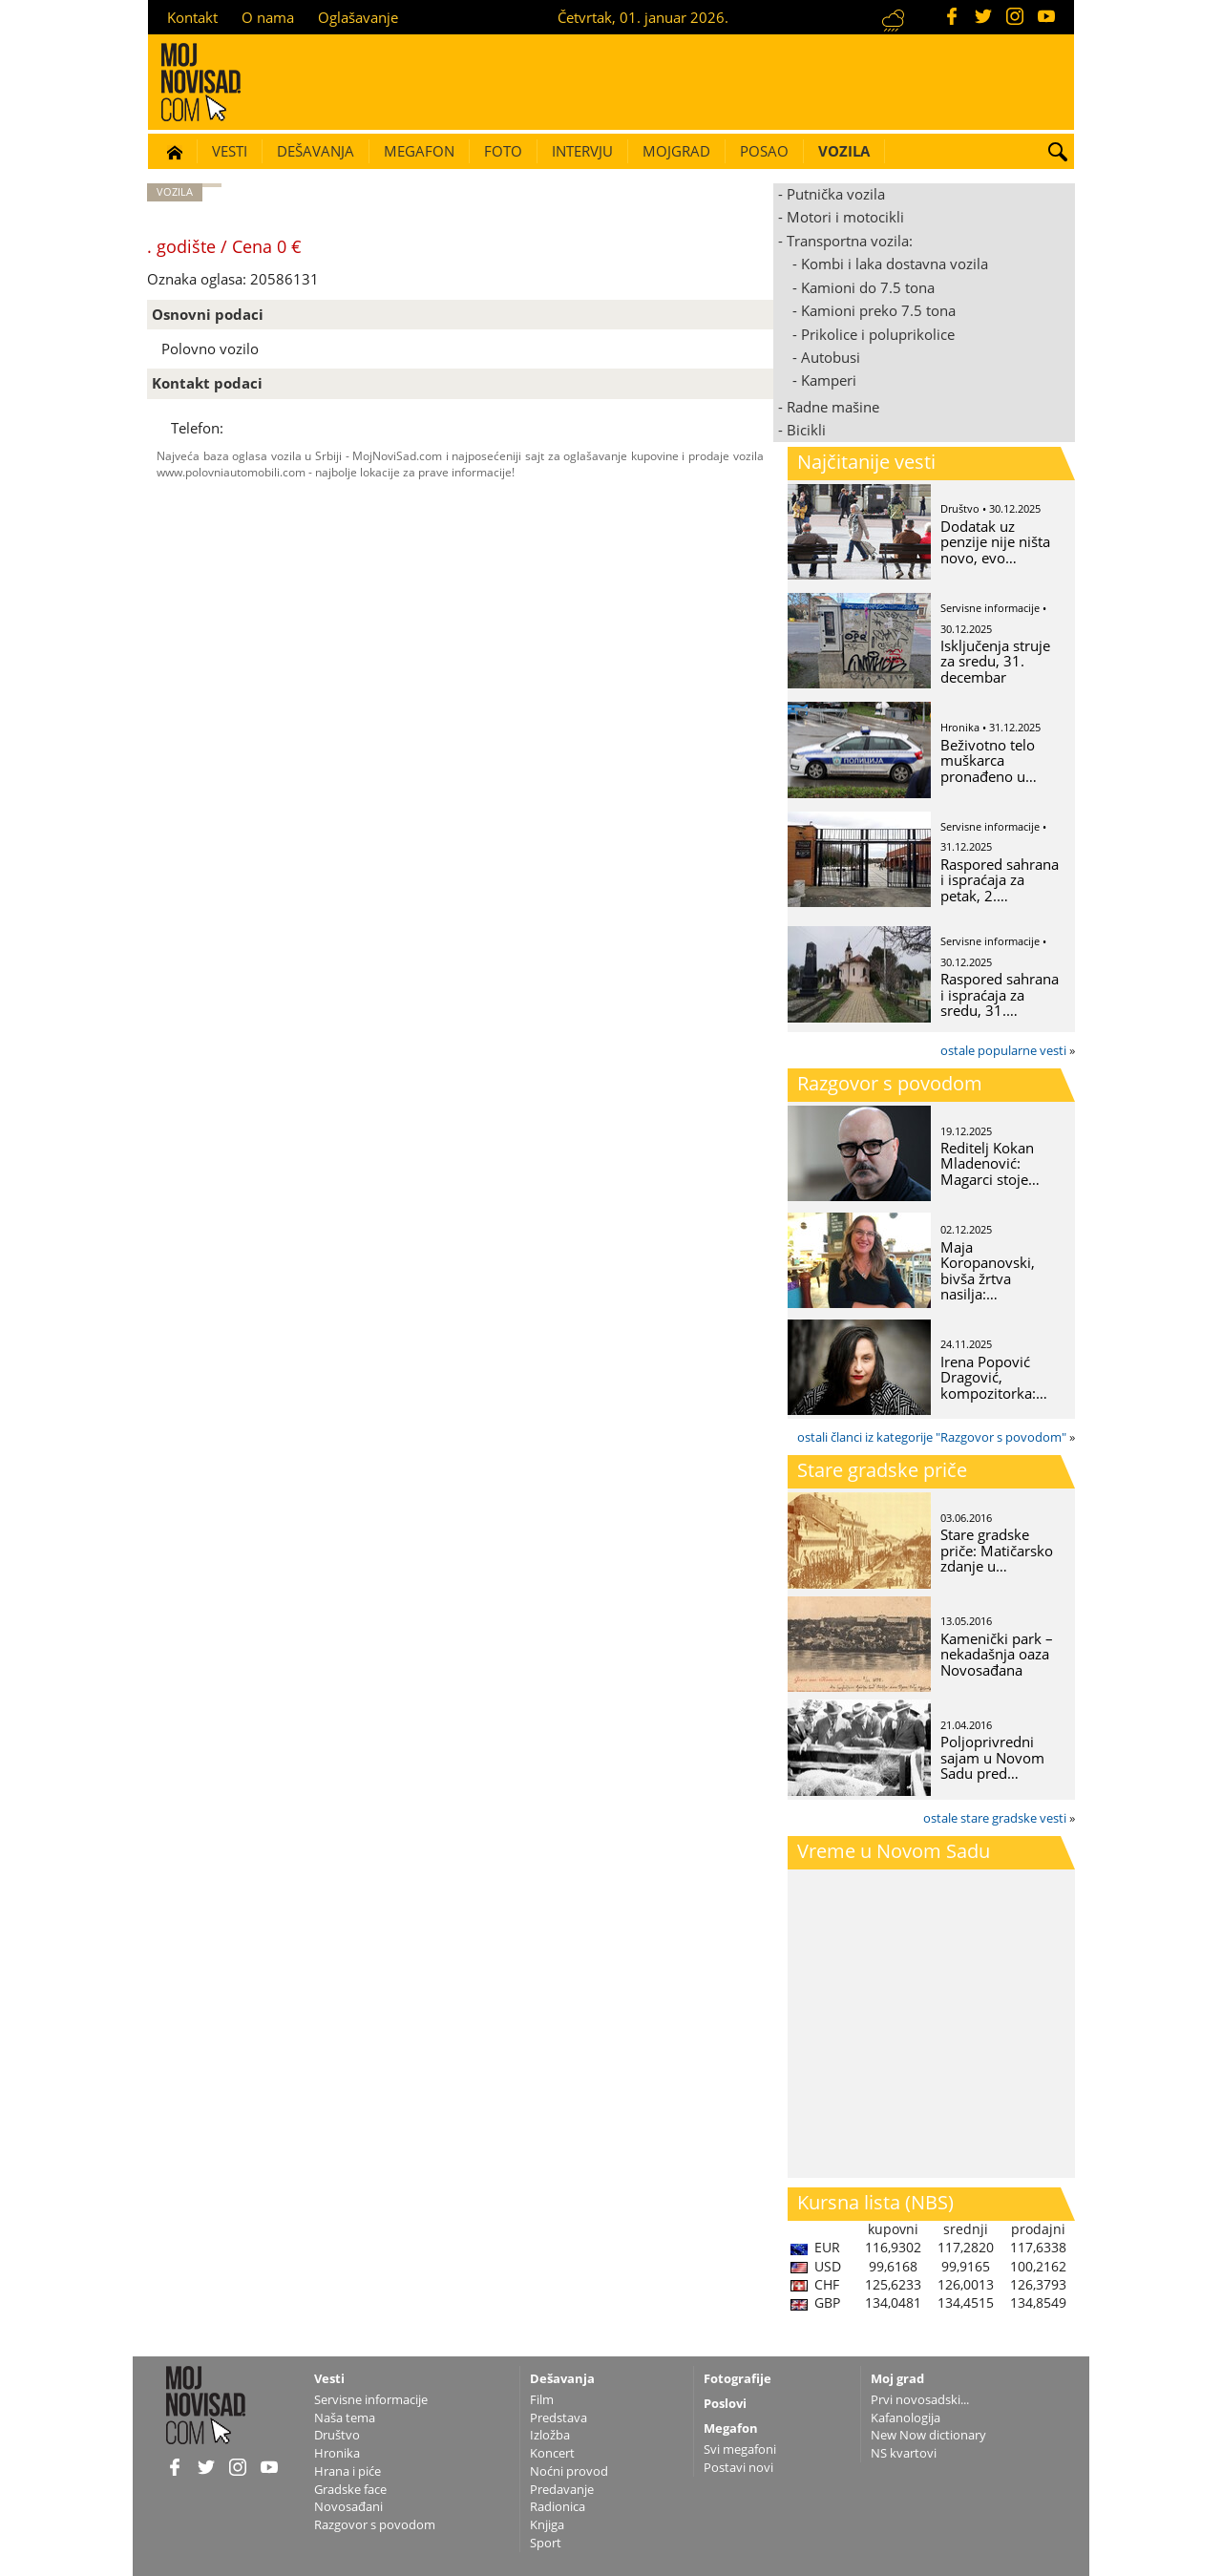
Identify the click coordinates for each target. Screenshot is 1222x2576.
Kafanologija (905, 2417)
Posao (764, 150)
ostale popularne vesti (1003, 1050)
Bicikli (806, 429)
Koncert (552, 2452)
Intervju (582, 150)
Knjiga (547, 2524)
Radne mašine (833, 406)
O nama (268, 17)
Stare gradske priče (882, 1470)
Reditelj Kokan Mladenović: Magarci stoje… (990, 1163)
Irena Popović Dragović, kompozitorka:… (993, 1377)
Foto (503, 150)
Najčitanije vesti (866, 462)
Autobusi (830, 357)
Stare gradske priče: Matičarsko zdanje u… (996, 1550)
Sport (545, 2542)
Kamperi (828, 380)
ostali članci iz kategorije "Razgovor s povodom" (931, 1437)
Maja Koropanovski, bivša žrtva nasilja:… (987, 1270)
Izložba (550, 2434)
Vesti (229, 150)
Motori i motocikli (845, 216)
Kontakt (192, 17)
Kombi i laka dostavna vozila (894, 263)
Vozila (844, 150)
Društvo (337, 2434)
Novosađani (348, 2506)
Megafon (419, 150)
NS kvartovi (904, 2452)
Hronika (337, 2452)
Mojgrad (676, 150)
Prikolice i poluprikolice (878, 334)
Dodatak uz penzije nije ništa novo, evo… (995, 542)
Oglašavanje (358, 17)
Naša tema (344, 2417)
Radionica (557, 2506)
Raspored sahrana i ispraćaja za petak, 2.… (999, 880)
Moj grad (897, 2378)
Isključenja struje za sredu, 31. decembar (995, 661)
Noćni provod (569, 2471)
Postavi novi (738, 2467)
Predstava (558, 2417)
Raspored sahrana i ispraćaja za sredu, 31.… (999, 994)
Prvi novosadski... (920, 2399)
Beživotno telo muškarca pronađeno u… (988, 760)
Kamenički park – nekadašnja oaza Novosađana (996, 1654)
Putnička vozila (836, 193)
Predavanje (562, 2489)
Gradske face (350, 2489)
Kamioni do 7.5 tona (868, 287)
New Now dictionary (928, 2434)
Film (542, 2399)
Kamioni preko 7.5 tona (878, 310)
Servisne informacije (371, 2399)
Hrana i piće (347, 2471)
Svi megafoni (740, 2449)
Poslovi (725, 2403)
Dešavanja (315, 150)
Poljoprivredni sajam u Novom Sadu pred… (992, 1757)
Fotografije (737, 2378)
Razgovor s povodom (889, 1083)
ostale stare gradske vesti (994, 1817)
